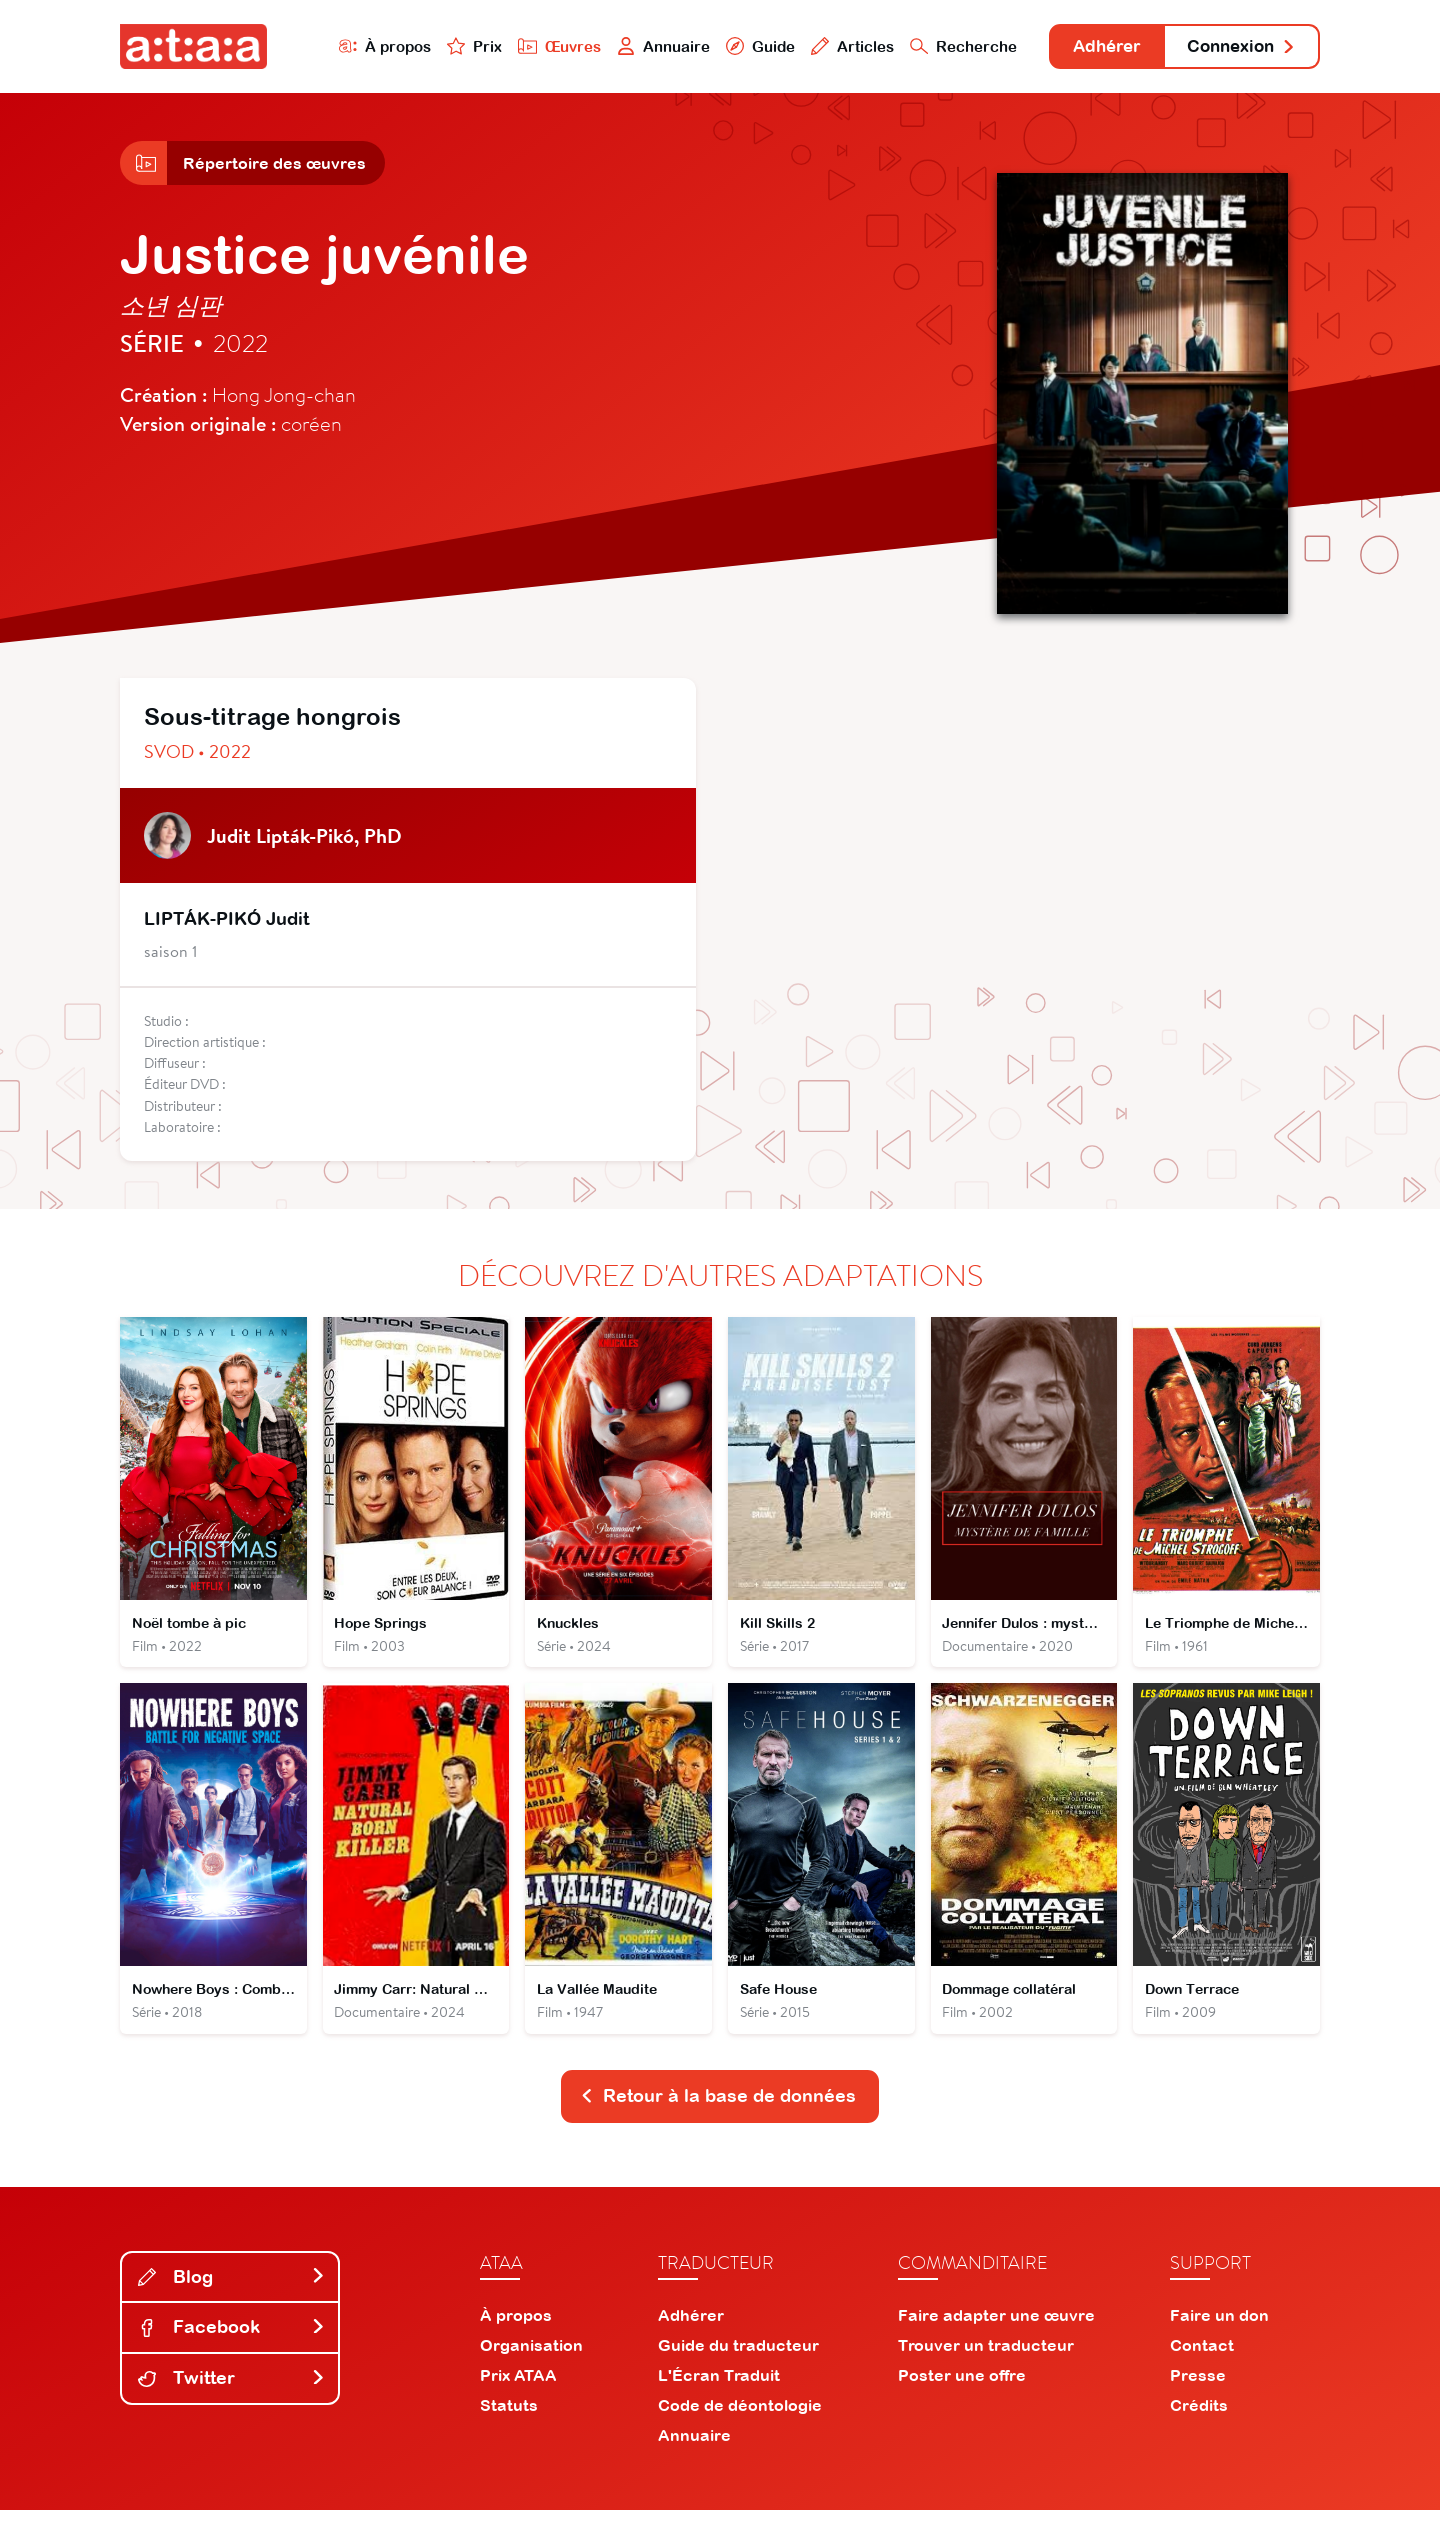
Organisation (531, 2356)
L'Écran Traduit (719, 2386)
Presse (1198, 2386)
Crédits (1199, 2416)
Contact (1202, 2356)
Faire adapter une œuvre (996, 2326)
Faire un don (1219, 2326)
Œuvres (537, 46)
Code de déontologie (740, 2416)
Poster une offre (962, 2386)
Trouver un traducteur (986, 2356)
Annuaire (642, 46)
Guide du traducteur (738, 2356)
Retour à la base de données (718, 2106)
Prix (452, 46)
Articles (832, 46)
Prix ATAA (518, 2386)
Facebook (232, 2337)
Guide (739, 46)
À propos (361, 46)
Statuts (509, 2416)
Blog (232, 2287)
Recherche (944, 46)
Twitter (232, 2388)
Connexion (1237, 47)
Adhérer (1092, 47)
